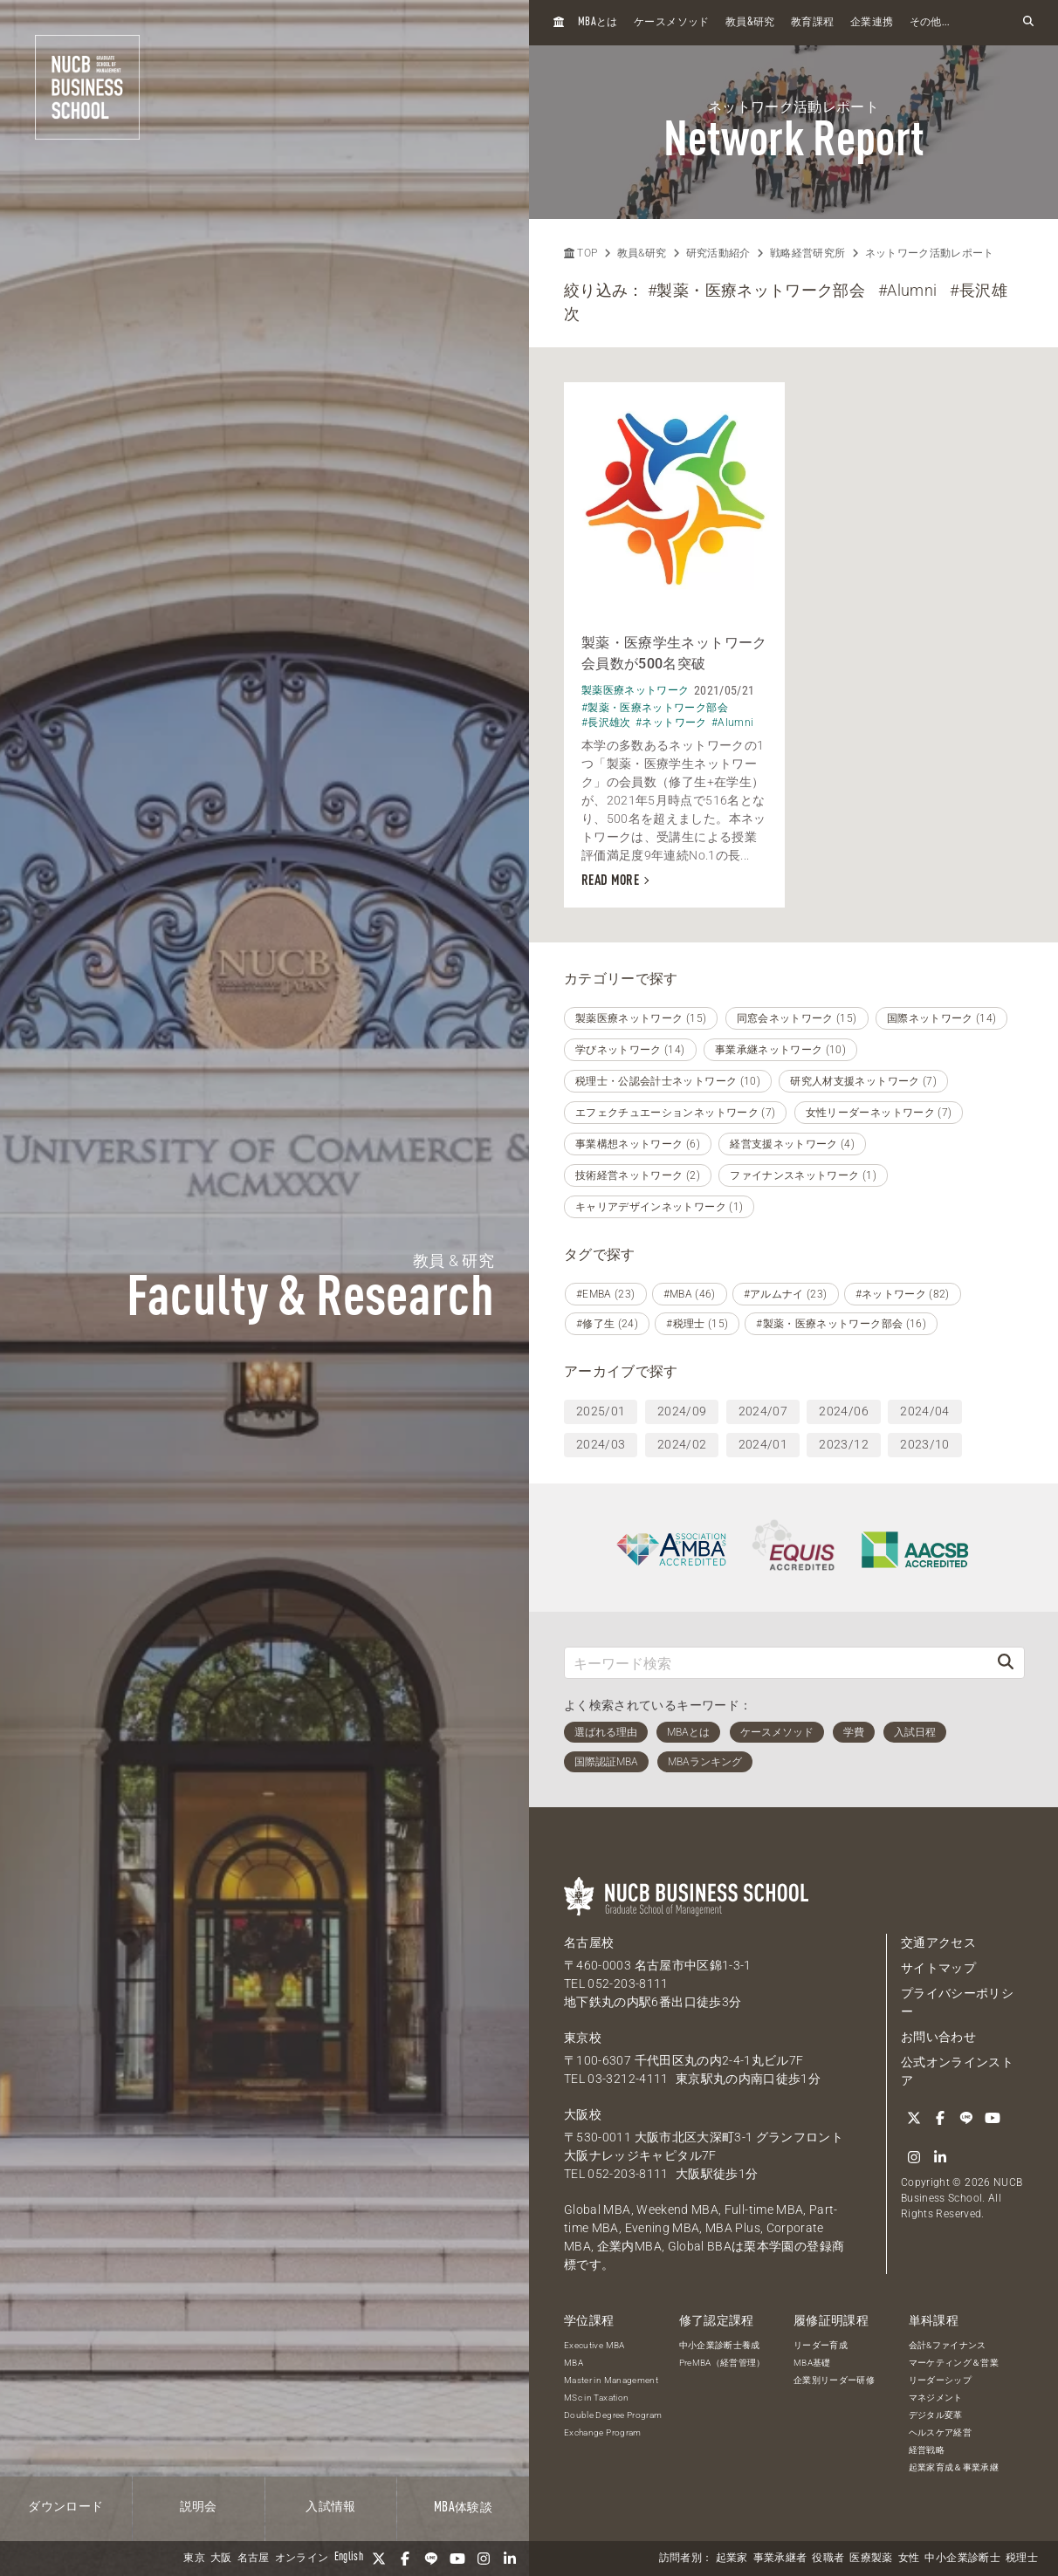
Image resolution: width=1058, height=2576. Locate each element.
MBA (573, 2362)
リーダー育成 (821, 2345)
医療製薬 (870, 2558)
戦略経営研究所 (807, 253)
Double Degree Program (613, 2415)
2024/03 (600, 1444)
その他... (930, 22)
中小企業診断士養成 (719, 2345)
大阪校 (582, 2114)
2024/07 (763, 1411)
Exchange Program (603, 2432)
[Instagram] (484, 2558)
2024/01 (763, 1444)
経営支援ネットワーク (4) (792, 1144)
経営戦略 (927, 2450)
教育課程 (812, 22)
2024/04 (924, 1411)
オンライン (302, 2558)
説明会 (198, 2507)
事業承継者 (780, 2558)
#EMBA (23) (605, 1294)
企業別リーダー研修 (834, 2380)
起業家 (732, 2558)
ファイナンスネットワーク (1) (803, 1175)
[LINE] (431, 2558)
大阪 (221, 2558)
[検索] (1005, 1663)
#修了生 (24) (607, 1324)
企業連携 (871, 22)
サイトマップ (938, 1968)
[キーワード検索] (776, 1663)
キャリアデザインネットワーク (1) (659, 1207)
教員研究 (750, 22)
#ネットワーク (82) (902, 1294)
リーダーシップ (940, 2380)
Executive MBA (594, 2345)
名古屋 (253, 2558)
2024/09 (681, 1411)
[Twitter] (379, 2558)
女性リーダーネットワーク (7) (879, 1112)
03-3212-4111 (627, 2079)
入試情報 (330, 2507)
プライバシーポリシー (957, 2002)
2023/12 (843, 1444)
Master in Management (611, 2380)
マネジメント (936, 2397)
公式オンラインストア (957, 2071)
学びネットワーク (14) (630, 1050)
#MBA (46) (689, 1294)
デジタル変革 (936, 2415)
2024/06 (843, 1411)
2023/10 (924, 1444)
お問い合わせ (938, 2037)
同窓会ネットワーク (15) (797, 1018)
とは (598, 22)
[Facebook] (405, 2558)
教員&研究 (642, 253)
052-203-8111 (627, 1983)
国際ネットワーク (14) (942, 1018)
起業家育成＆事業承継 (954, 2467)
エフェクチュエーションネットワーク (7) (675, 1112)
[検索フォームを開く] (1028, 22)
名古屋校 (589, 1942)
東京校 (582, 2038)
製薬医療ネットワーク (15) (640, 1018)
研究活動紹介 (718, 253)
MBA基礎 (812, 2362)
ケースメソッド (671, 22)
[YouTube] (457, 2558)
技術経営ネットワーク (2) (637, 1175)
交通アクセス (938, 1942)
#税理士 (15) (697, 1324)
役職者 (828, 2558)
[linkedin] (510, 2558)
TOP (580, 253)
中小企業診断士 (962, 2558)
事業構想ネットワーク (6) (637, 1144)
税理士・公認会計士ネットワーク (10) (667, 1081)
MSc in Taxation (596, 2397)
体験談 (463, 2508)
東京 (194, 2558)
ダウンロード (65, 2507)
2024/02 (681, 1444)
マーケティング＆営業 (954, 2362)
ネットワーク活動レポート (929, 253)
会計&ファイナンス (947, 2345)
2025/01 (600, 1411)
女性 (909, 2558)
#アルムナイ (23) (786, 1294)
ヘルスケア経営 (940, 2432)
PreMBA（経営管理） (722, 2362)
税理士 (1022, 2558)
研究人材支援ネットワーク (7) (863, 1081)
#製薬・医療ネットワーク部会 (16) (841, 1324)
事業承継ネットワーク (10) (780, 1050)
